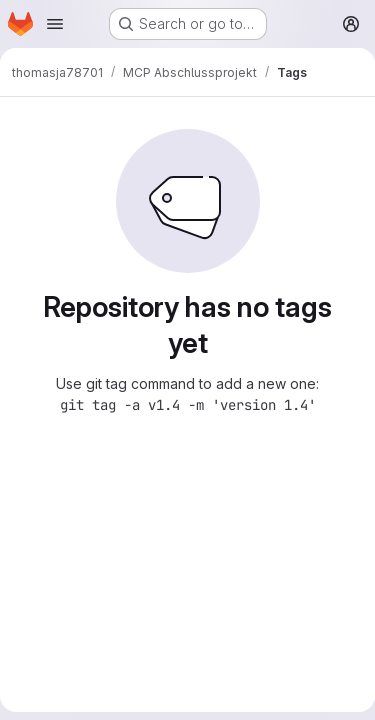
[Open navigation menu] (55, 24)
